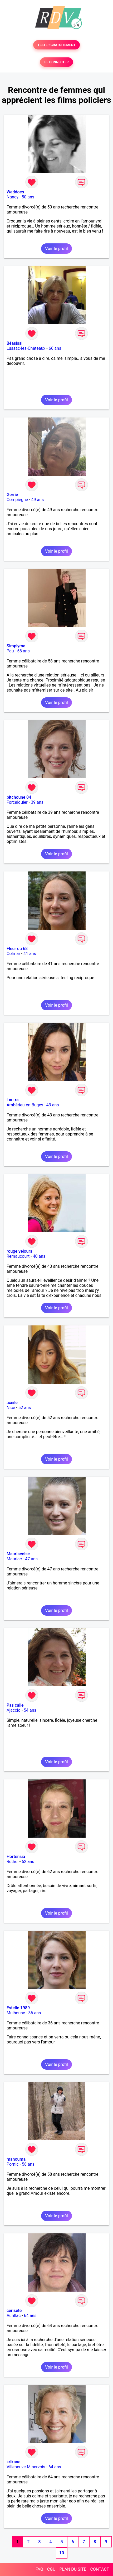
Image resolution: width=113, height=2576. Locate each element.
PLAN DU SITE (73, 2569)
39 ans (37, 802)
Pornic (13, 2164)
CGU (51, 2569)
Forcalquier (17, 802)
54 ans (30, 1710)
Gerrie (12, 494)
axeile (12, 1402)
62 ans (28, 1861)
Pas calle (15, 1705)
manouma (16, 2159)
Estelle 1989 (18, 2007)
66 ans (55, 348)
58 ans (23, 650)
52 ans (24, 1407)
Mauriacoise (18, 1553)
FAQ (39, 2569)
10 (61, 2552)
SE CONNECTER (56, 62)
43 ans (52, 1104)
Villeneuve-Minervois (26, 2466)
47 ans (31, 1558)
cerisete (14, 2310)
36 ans (34, 2012)
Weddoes (15, 191)
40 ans (39, 1256)
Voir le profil (56, 248)
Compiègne (17, 499)
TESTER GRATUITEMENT (56, 45)
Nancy (12, 196)
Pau (10, 650)
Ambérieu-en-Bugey (25, 1104)
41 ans (29, 953)
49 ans (37, 499)
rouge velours (19, 1251)
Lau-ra (13, 1099)
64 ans (30, 2315)
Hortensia (16, 1856)
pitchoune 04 (19, 797)
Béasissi (14, 343)
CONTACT (99, 2569)
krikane (14, 2461)
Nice (11, 1407)
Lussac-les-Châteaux (26, 348)
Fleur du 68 (17, 948)
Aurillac (14, 2315)
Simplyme (16, 645)
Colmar (13, 953)
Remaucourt (18, 1256)
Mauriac (14, 1558)
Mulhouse (16, 2012)
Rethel (12, 1861)
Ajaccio (14, 1710)
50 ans (28, 196)
